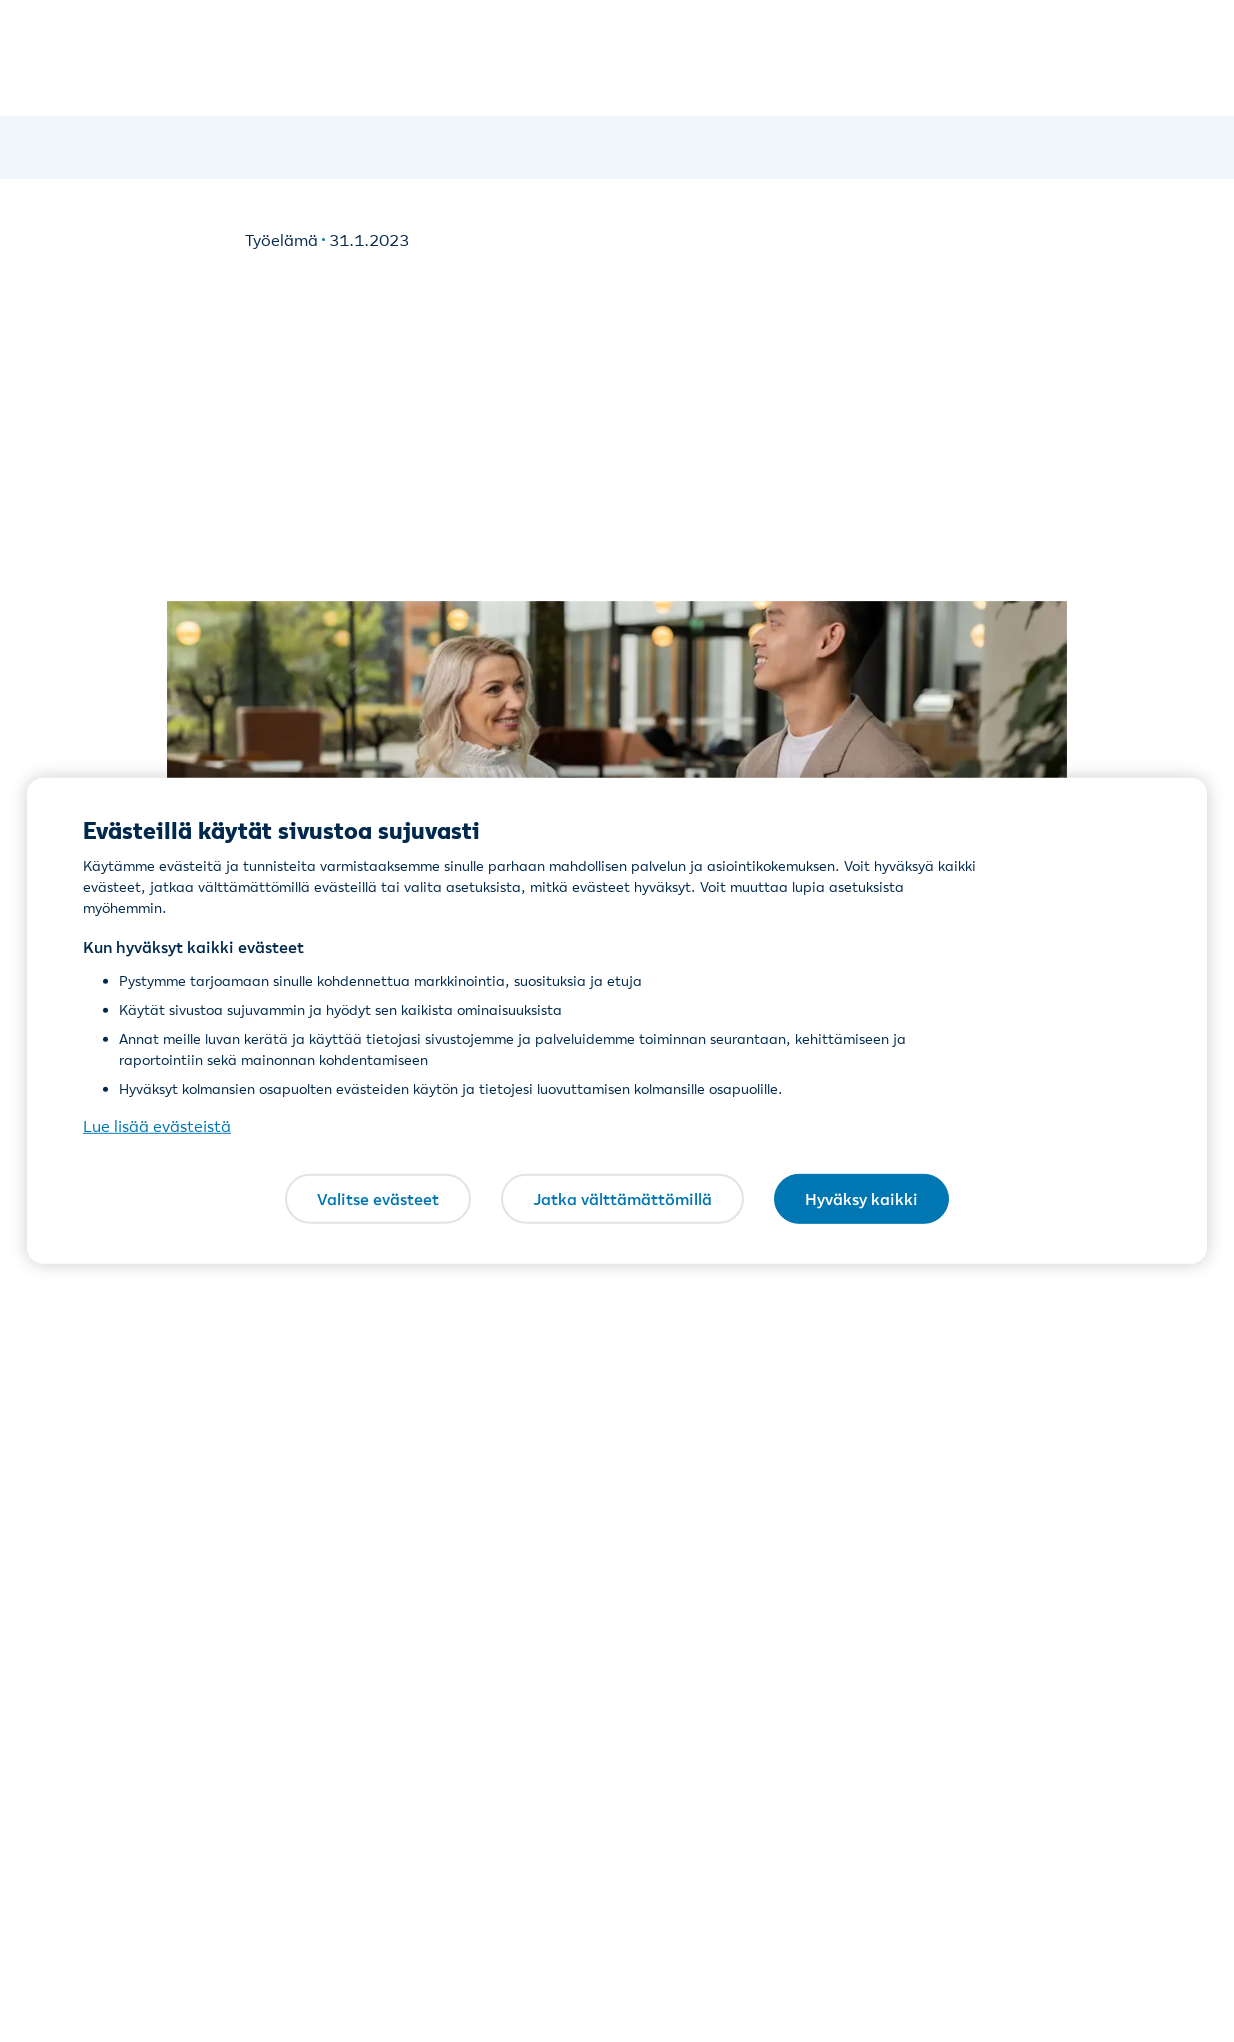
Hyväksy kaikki (861, 1198)
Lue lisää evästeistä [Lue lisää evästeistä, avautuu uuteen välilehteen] (157, 1126)
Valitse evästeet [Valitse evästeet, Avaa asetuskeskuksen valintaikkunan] (378, 1198)
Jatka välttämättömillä (622, 1198)
